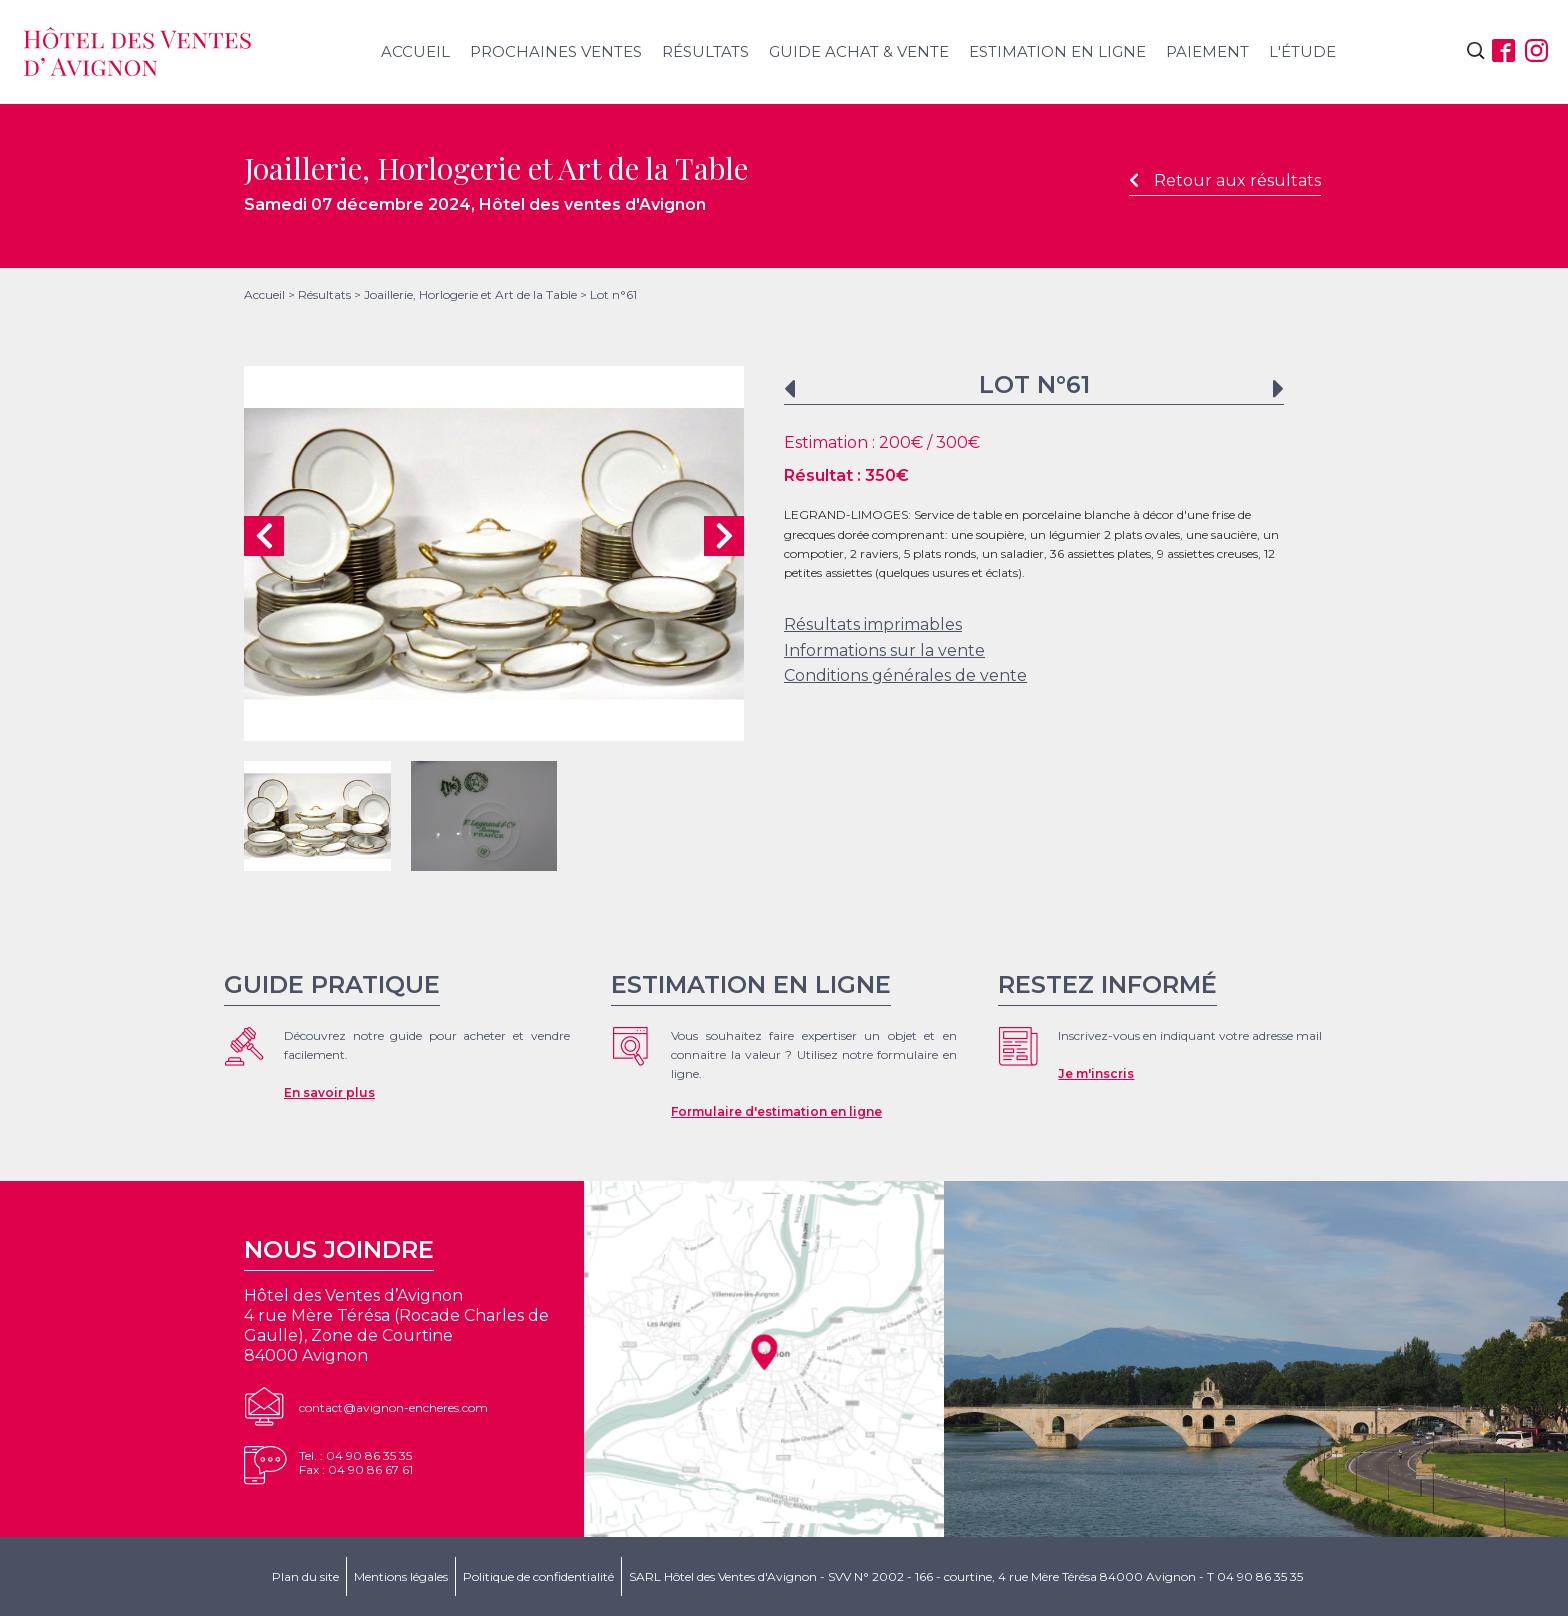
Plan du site (305, 1576)
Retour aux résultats (1225, 180)
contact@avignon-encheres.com (393, 1407)
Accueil (415, 51)
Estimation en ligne (1057, 51)
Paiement (1207, 51)
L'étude (1302, 51)
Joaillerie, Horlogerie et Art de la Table (470, 294)
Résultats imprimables (873, 624)
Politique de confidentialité (538, 1576)
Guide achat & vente (859, 51)
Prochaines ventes (556, 51)
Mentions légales (401, 1576)
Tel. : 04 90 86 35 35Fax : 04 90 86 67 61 (356, 1462)
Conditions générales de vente (905, 675)
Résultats (705, 51)
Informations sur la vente (884, 650)
